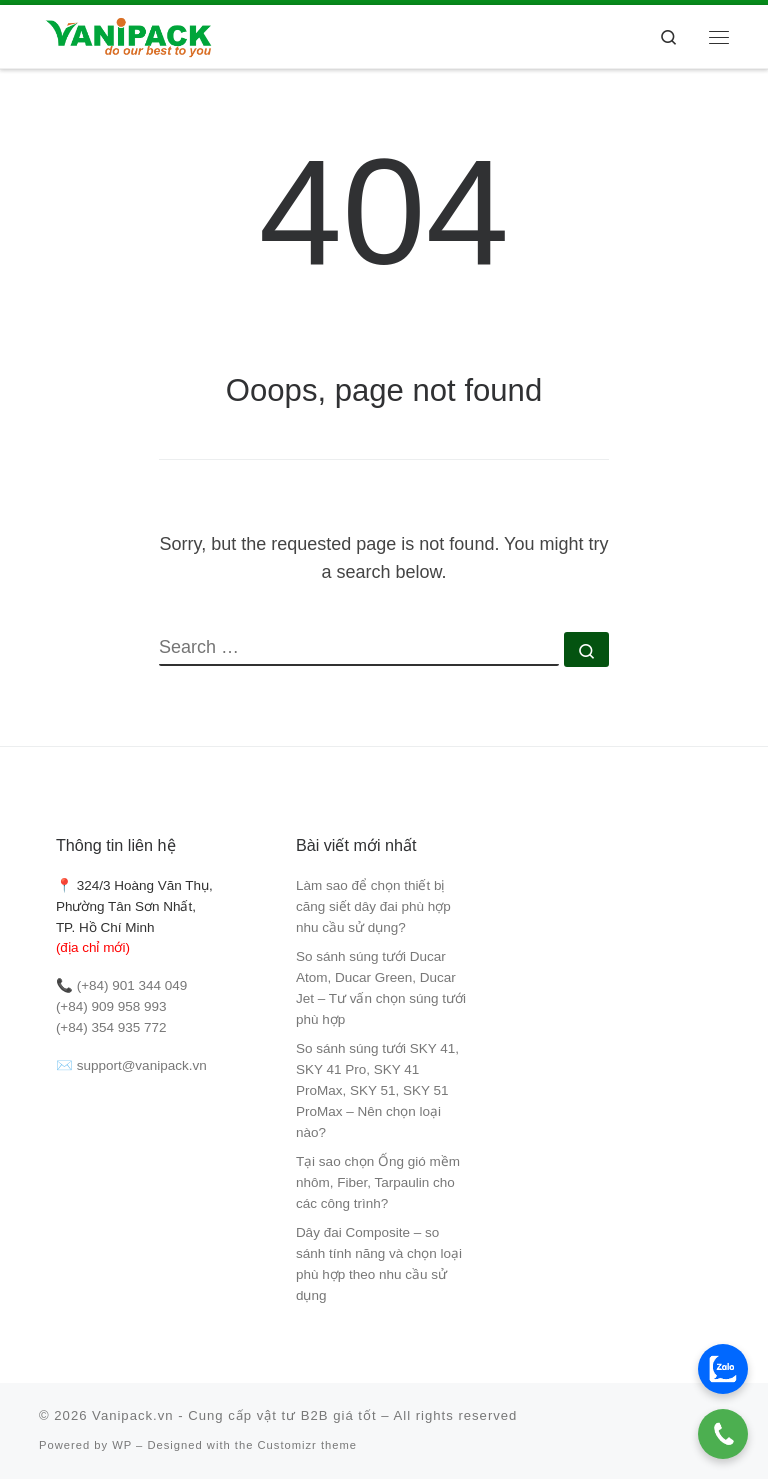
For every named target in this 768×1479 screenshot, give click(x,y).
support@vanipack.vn (142, 1065)
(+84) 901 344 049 (132, 985)
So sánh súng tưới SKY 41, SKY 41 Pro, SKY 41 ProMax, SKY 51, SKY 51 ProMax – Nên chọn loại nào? (377, 1090)
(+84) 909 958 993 (111, 1006)
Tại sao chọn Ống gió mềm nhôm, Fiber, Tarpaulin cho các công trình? (378, 1182)
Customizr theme (308, 1445)
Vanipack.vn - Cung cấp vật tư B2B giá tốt (234, 1415)
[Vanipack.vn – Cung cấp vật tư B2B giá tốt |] (127, 34)
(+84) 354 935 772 (111, 1027)
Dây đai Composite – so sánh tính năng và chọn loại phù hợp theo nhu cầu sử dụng (379, 1264)
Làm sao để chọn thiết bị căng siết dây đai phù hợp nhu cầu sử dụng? (373, 906)
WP (122, 1445)
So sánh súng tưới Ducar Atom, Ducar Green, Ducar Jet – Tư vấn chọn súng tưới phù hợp (381, 988)
